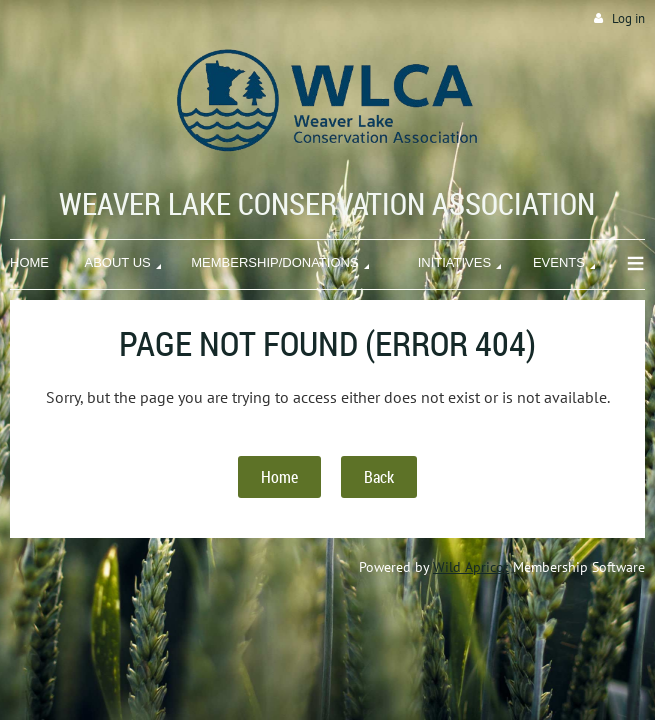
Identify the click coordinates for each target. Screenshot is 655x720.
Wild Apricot (471, 567)
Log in (628, 18)
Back (379, 477)
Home (279, 477)
